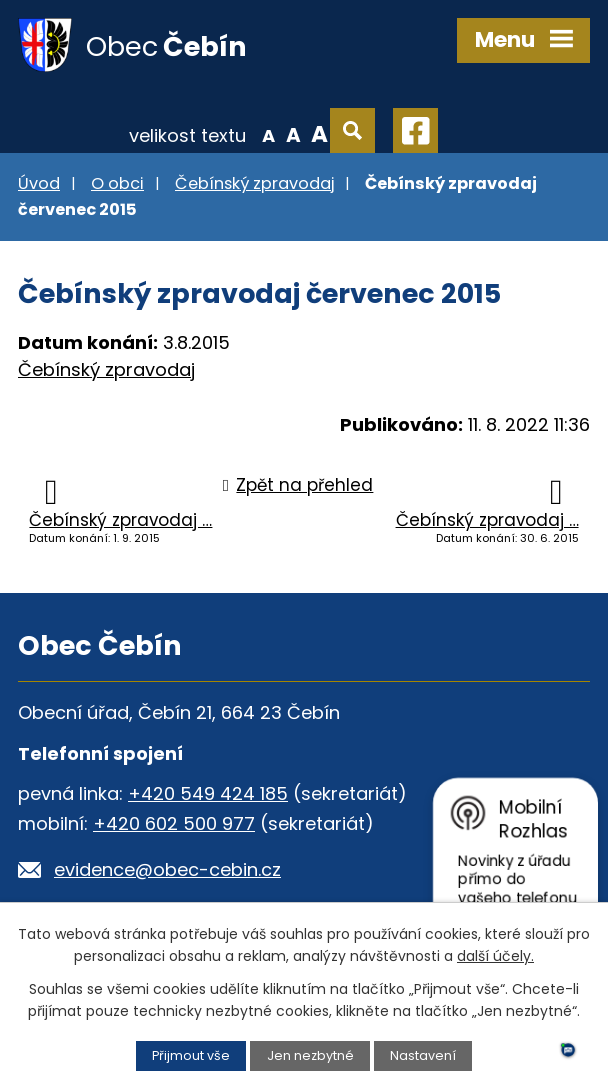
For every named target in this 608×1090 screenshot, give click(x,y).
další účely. (495, 956)
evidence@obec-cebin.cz (167, 869)
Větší (319, 134)
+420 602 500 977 (174, 823)
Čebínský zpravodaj (254, 183)
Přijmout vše (191, 1055)
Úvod (39, 183)
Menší (268, 134)
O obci (117, 183)
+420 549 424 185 (208, 793)
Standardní (293, 134)
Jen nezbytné (310, 1055)
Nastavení (423, 1055)
